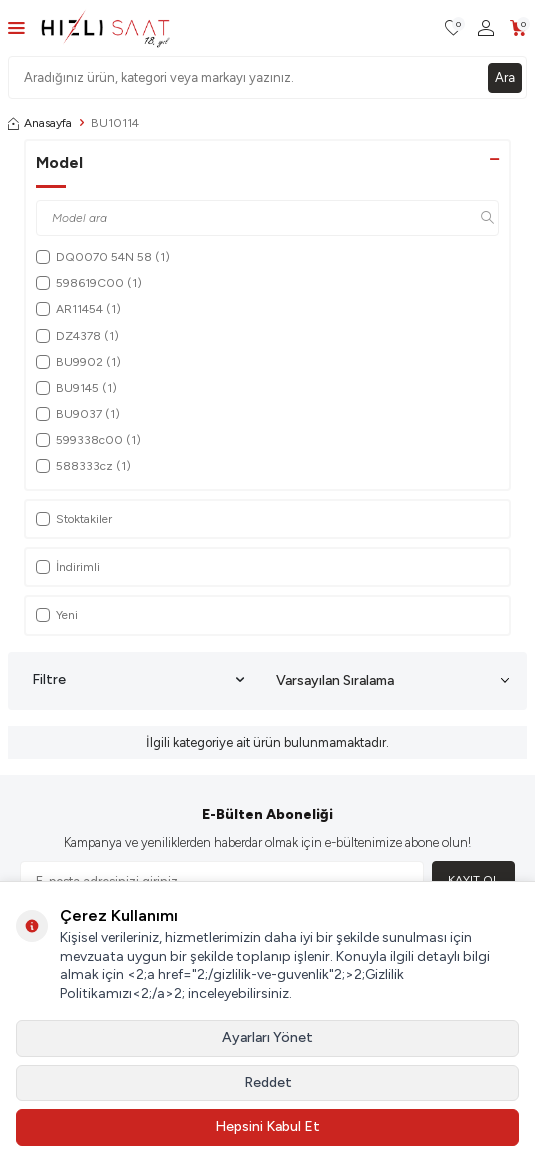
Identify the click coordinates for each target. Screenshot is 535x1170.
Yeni (57, 615)
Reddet (268, 1082)
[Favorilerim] (453, 28)
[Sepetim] (518, 28)
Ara (505, 77)
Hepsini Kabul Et (267, 1126)
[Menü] (16, 27)
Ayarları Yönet (267, 1037)
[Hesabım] (486, 28)
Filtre (138, 680)
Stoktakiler (74, 519)
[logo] (105, 28)
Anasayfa (40, 123)
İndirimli (68, 567)
